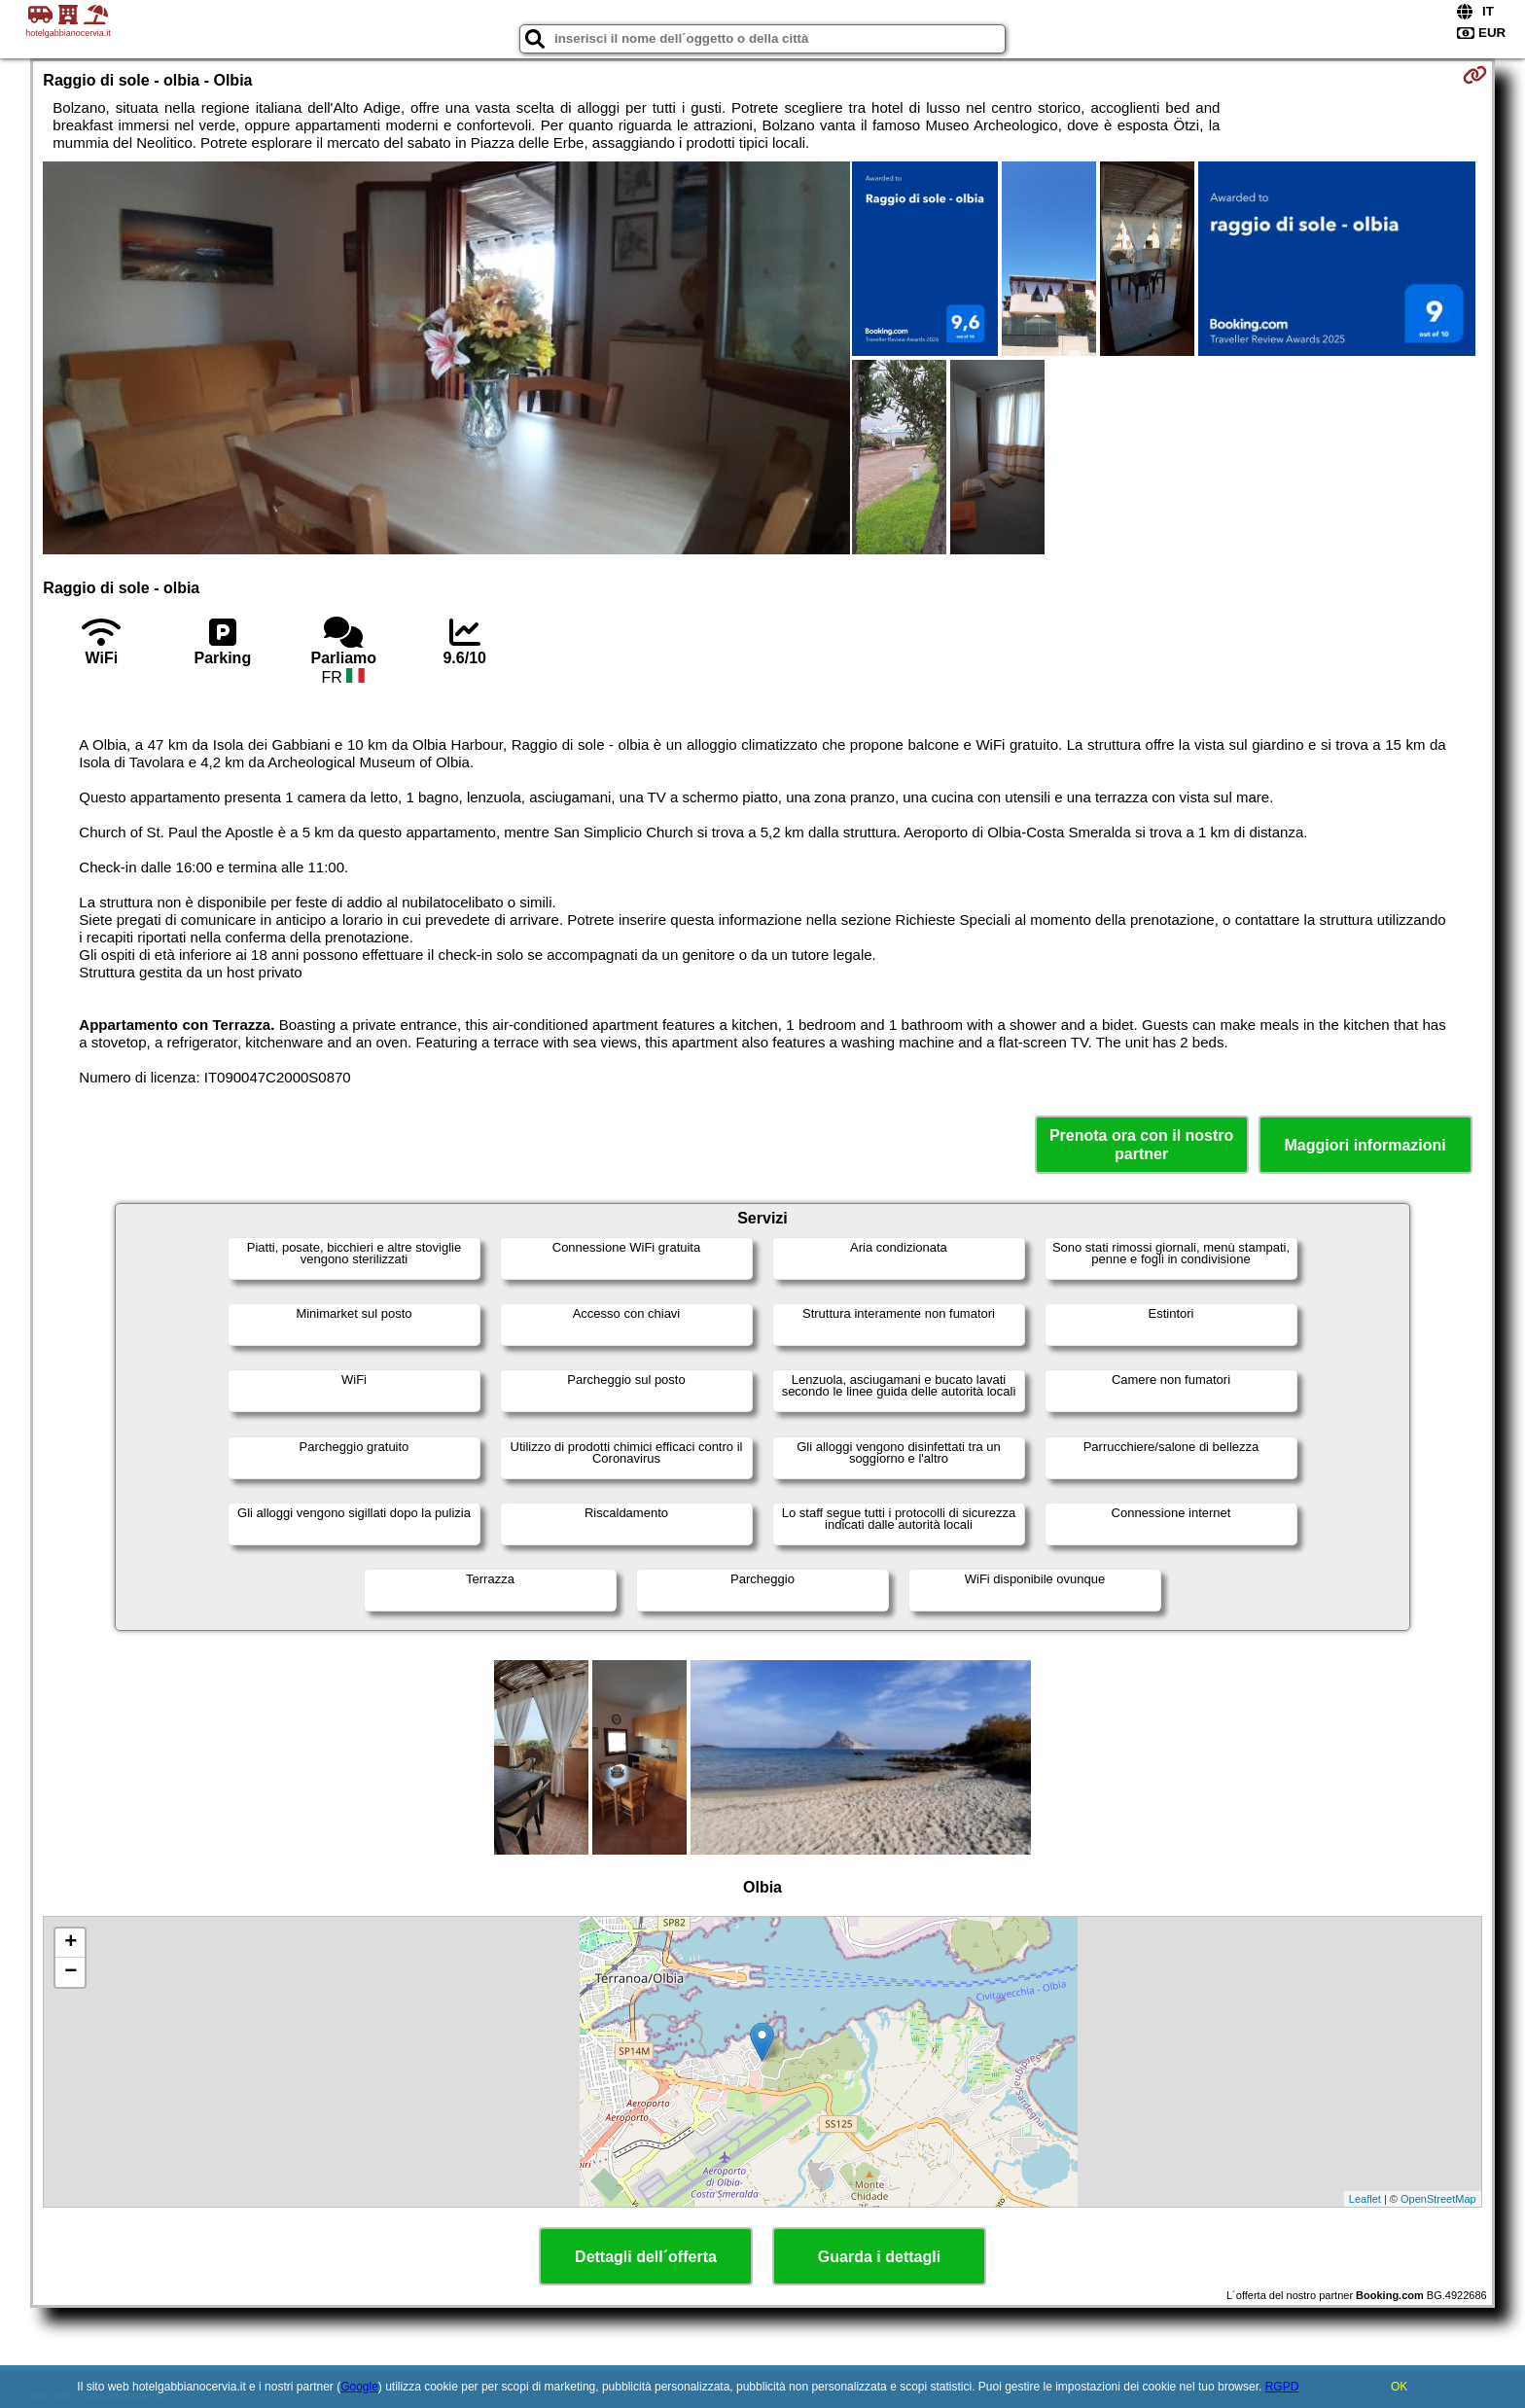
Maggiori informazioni (1365, 1145)
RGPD (1282, 2386)
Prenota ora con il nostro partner (1141, 1144)
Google (359, 2386)
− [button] (70, 1972)
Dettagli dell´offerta (646, 2257)
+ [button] (70, 1943)
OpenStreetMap (1438, 2199)
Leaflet (1365, 2199)
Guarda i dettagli (879, 2257)
